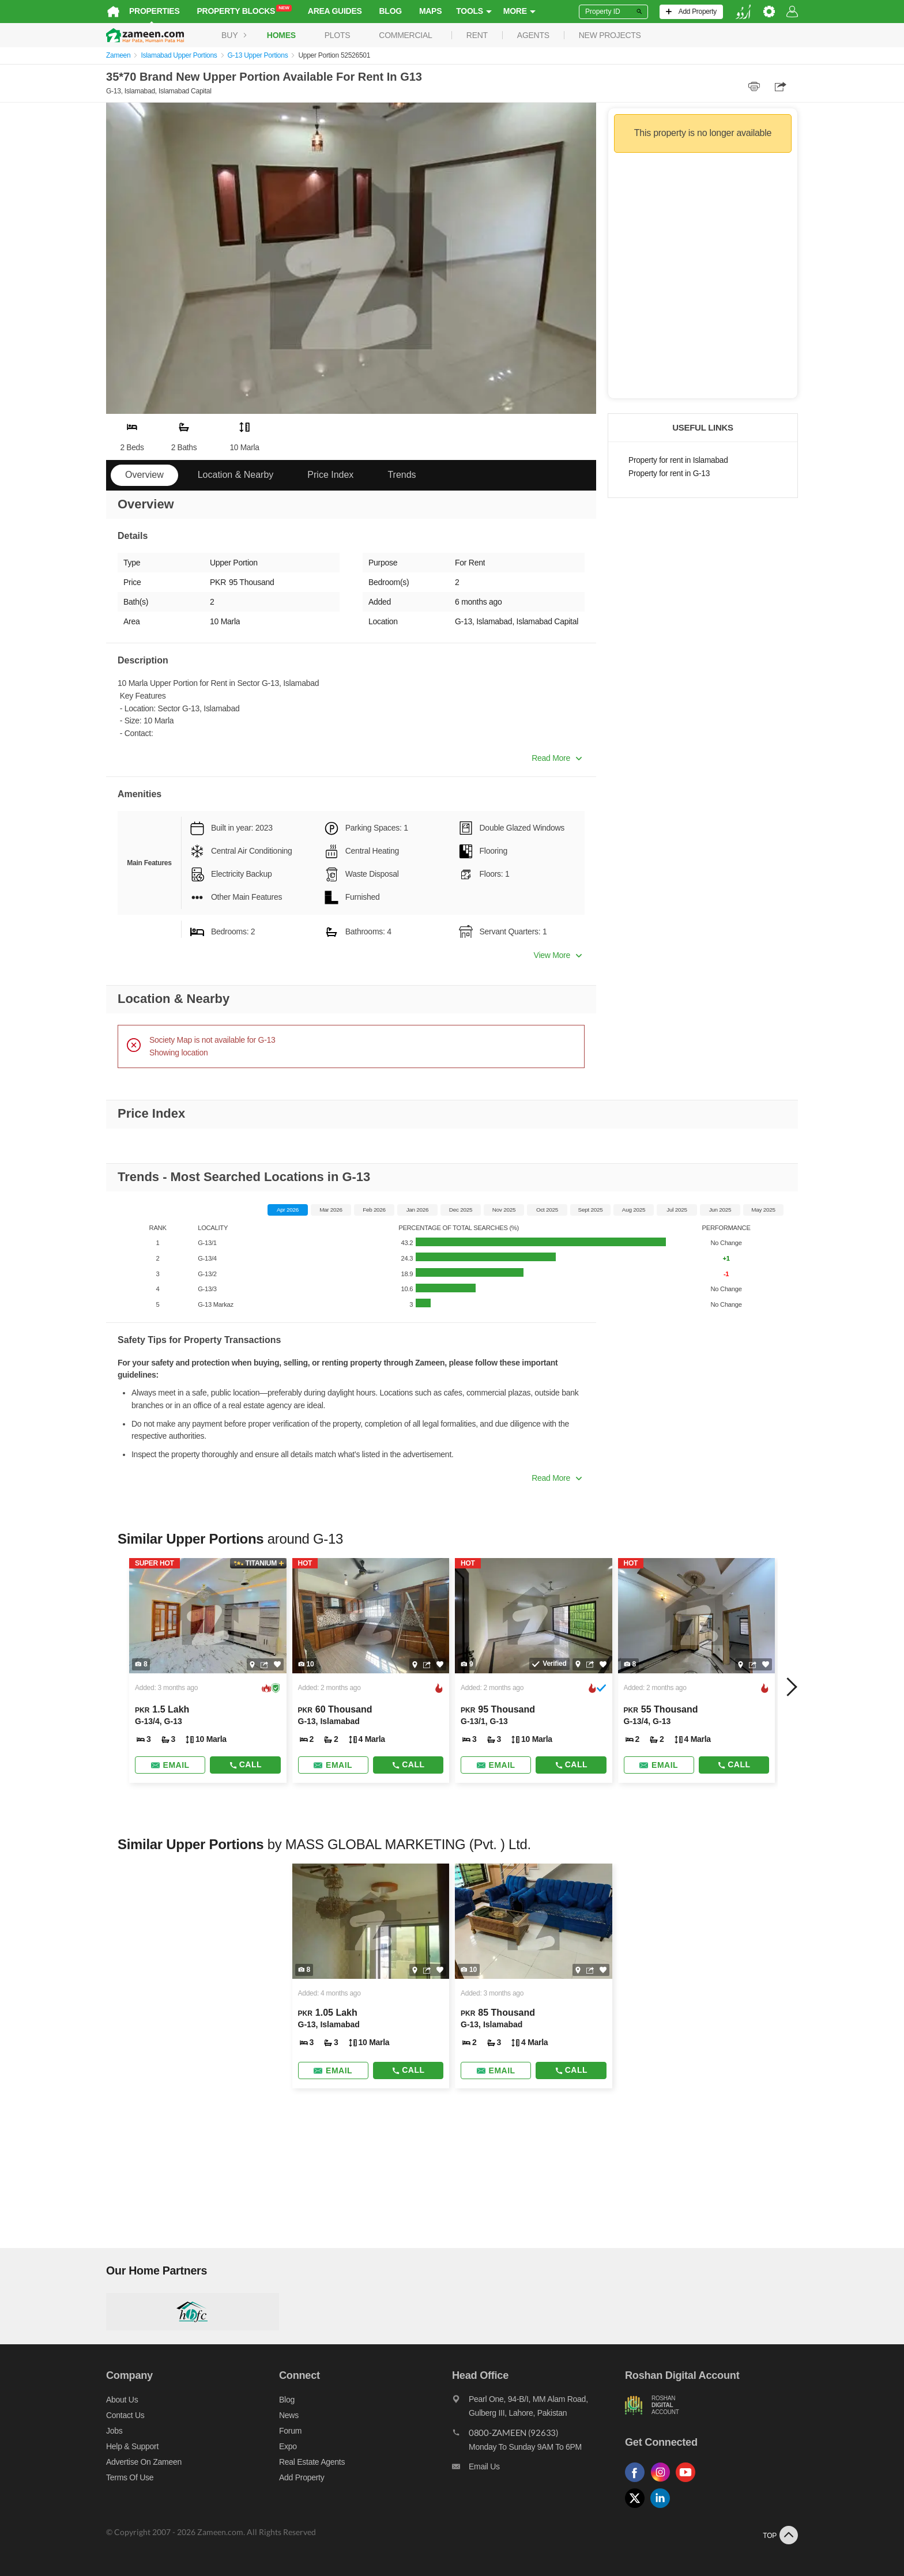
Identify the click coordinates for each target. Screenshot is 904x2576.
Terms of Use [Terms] (129, 2477)
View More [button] (558, 955)
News (289, 2415)
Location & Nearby (236, 475)
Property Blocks (244, 10)
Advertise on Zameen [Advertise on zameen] (144, 2461)
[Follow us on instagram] (663, 2482)
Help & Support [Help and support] (132, 2446)
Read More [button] (557, 758)
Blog (390, 11)
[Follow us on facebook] (637, 2482)
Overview (144, 475)
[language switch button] (743, 12)
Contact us (125, 2415)
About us (122, 2399)
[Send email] (170, 1765)
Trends (401, 475)
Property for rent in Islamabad (678, 460)
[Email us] (538, 2469)
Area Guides (335, 11)
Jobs (114, 2430)
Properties (154, 11)
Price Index (330, 475)
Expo (288, 2446)
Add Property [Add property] (301, 2477)
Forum (290, 2430)
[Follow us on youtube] (688, 2482)
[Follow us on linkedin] (663, 2508)
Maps (430, 11)
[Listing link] (208, 1670)
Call (245, 1764)
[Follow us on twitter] (637, 2508)
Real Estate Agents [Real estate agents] (312, 2461)
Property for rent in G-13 (669, 473)
